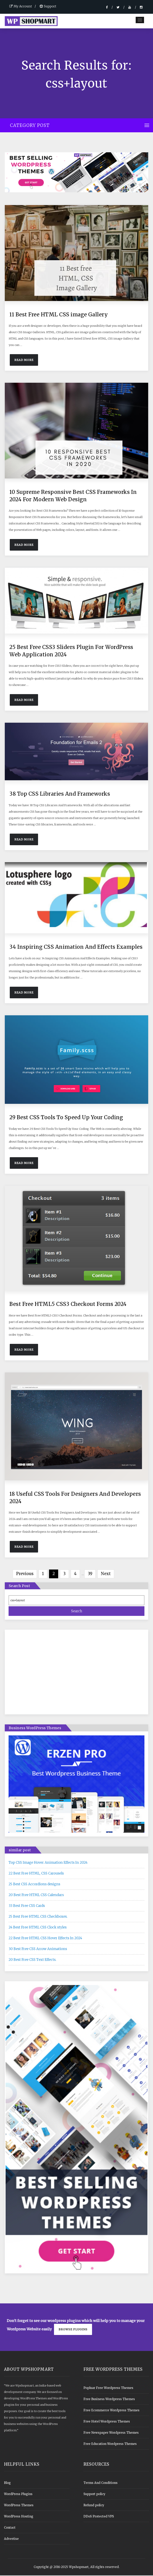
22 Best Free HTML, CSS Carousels (36, 1874)
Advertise (11, 2539)
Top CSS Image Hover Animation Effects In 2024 (48, 1863)
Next (106, 1574)
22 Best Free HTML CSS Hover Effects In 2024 (45, 1938)
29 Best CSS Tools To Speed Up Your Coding (66, 1118)
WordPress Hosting (18, 2517)
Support (48, 6)
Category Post (30, 126)
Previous (24, 1574)
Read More (23, 360)
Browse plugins (73, 2330)
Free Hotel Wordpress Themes (106, 2422)
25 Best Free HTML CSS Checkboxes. (38, 1917)
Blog (7, 2483)
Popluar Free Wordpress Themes (108, 2388)
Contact (10, 2528)
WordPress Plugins (18, 2494)
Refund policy (93, 2506)
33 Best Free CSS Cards (27, 1906)
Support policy (94, 2494)
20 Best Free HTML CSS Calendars (36, 1895)
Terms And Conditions (100, 2483)
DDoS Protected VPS (98, 2517)
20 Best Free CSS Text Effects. (32, 1960)
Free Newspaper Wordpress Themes (111, 2433)
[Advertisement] (76, 1675)
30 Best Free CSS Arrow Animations (38, 1949)
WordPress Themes (18, 2506)
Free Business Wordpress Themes (109, 2400)
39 (90, 1574)
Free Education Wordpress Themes (110, 2444)
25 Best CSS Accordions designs (34, 1884)
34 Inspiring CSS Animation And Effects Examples (75, 947)
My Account (20, 6)
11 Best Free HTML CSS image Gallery (58, 315)
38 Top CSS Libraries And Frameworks (59, 794)
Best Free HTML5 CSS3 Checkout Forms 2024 (68, 1304)
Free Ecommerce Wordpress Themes (111, 2411)
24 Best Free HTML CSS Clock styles (38, 1928)
